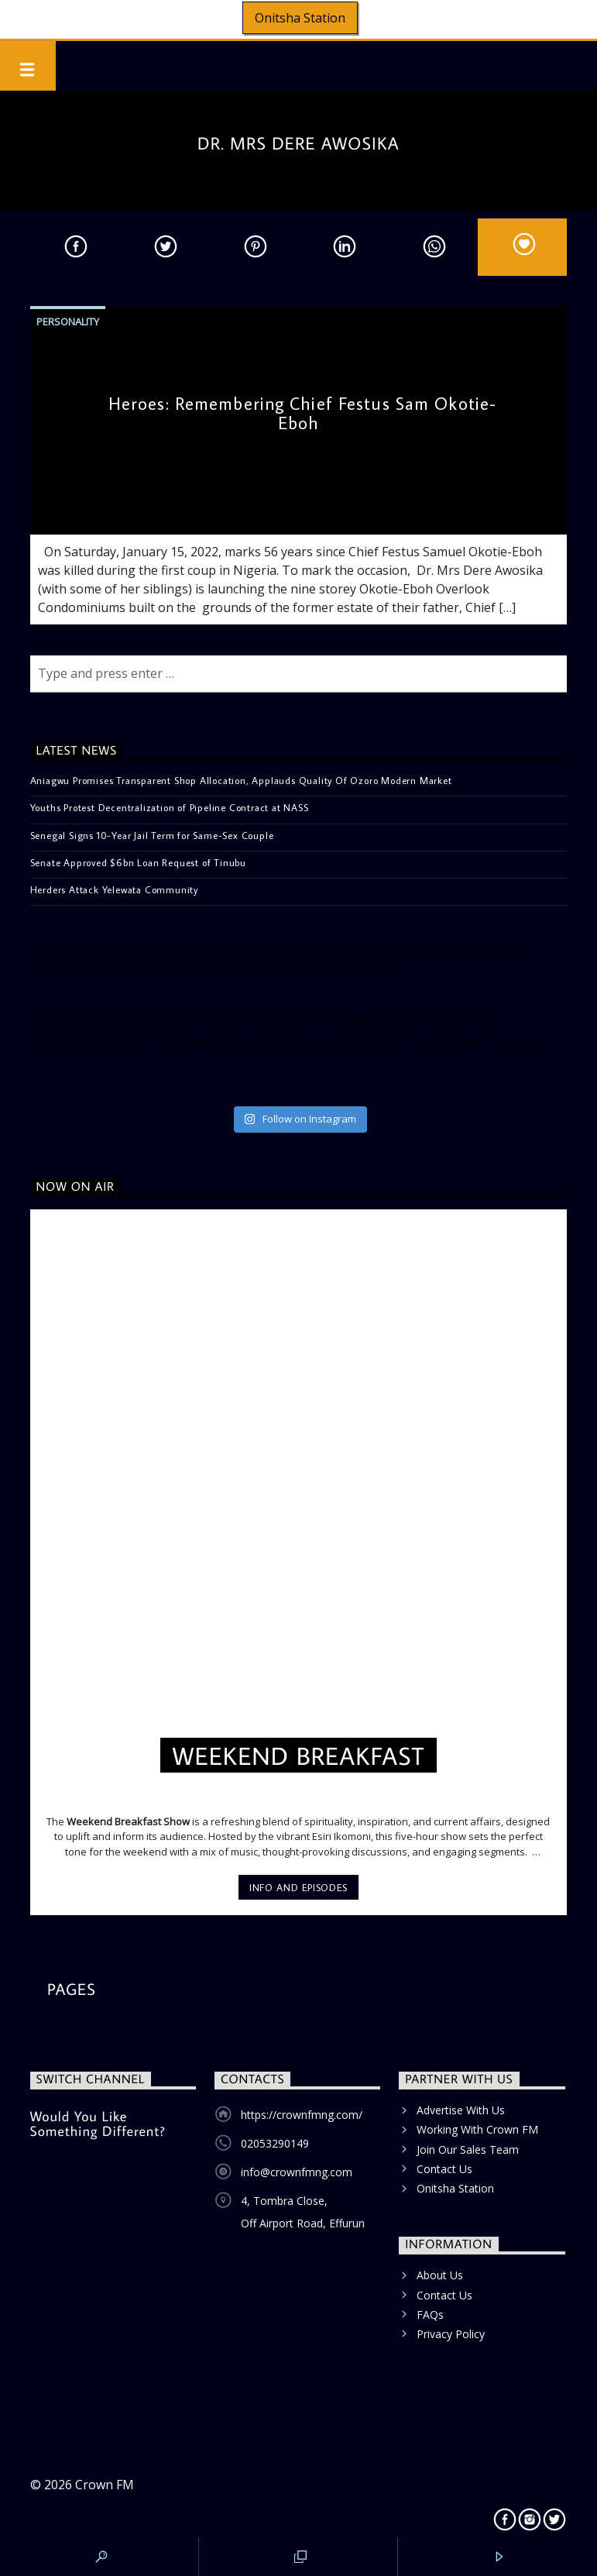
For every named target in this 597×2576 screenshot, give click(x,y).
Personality (67, 321)
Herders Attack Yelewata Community (114, 889)
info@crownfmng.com (296, 2172)
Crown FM (104, 2484)
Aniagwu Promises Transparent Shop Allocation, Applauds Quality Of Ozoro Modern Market (241, 780)
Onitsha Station (300, 17)
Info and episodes (298, 1887)
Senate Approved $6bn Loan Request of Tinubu (138, 862)
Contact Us (444, 2169)
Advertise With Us (461, 2110)
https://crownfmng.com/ (301, 2114)
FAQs (430, 2314)
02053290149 (275, 2143)
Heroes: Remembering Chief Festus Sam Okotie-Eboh (302, 413)
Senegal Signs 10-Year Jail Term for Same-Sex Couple (152, 835)
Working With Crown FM (477, 2129)
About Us (440, 2275)
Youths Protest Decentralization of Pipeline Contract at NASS (169, 807)
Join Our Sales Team (468, 2149)
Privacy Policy (451, 2334)
